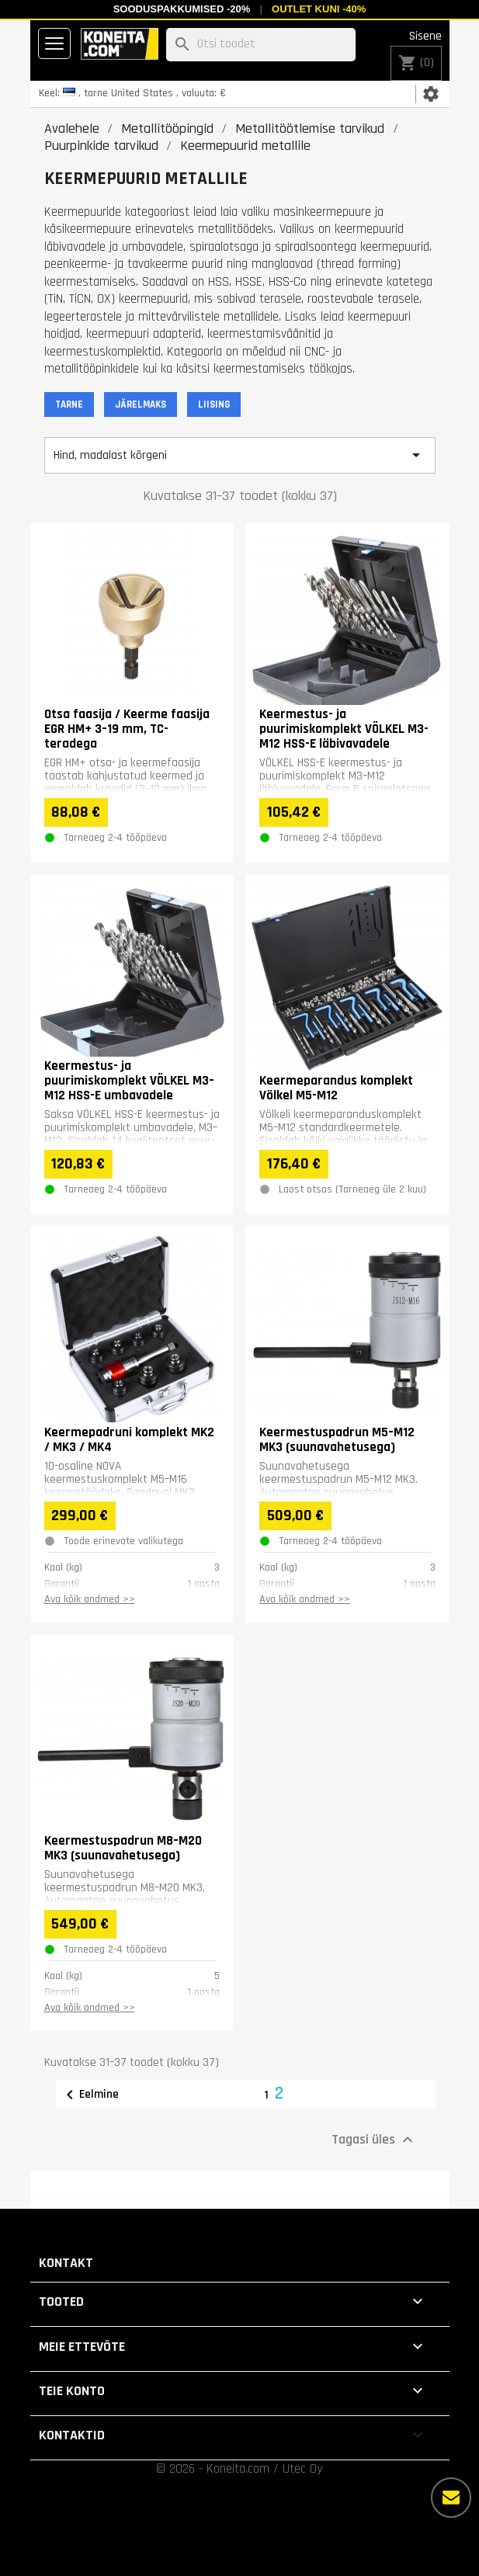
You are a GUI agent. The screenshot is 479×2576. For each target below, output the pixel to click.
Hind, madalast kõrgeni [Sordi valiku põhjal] (240, 455)
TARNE (69, 404)
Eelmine (90, 2094)
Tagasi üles (374, 2139)
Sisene (425, 36)
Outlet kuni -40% (319, 9)
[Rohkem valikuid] (451, 2497)
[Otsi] (261, 44)
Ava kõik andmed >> (89, 1599)
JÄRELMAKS (140, 404)
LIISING (214, 404)
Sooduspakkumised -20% (182, 9)
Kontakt (66, 2263)
